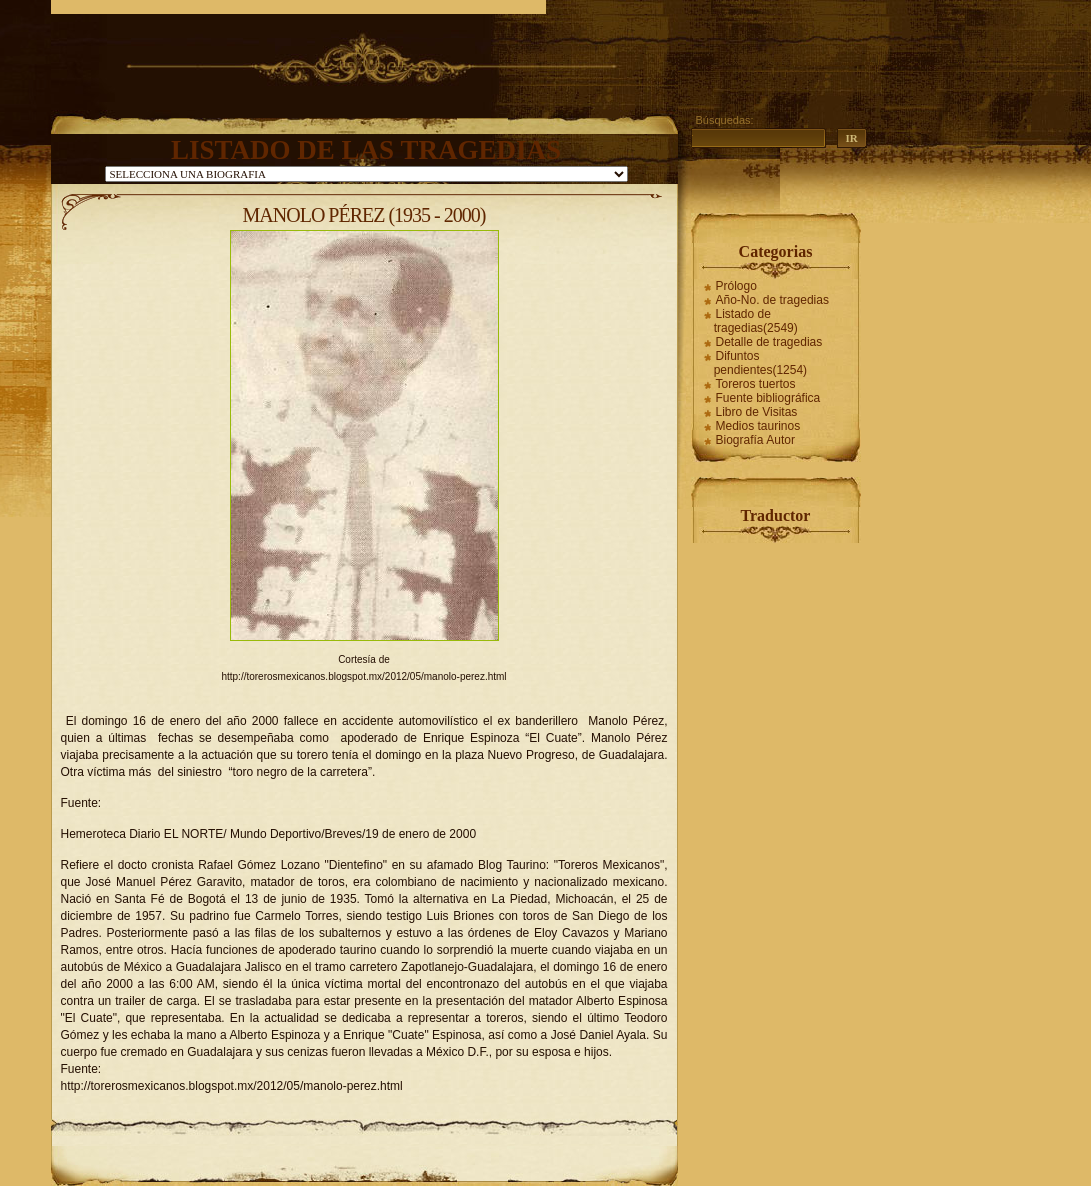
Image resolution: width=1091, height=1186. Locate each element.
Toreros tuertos (756, 384)
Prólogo (736, 286)
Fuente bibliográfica (768, 398)
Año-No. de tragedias (772, 300)
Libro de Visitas (757, 412)
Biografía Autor (755, 440)
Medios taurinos (758, 426)
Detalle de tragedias (769, 342)
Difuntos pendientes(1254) (760, 363)
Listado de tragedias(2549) (756, 321)
